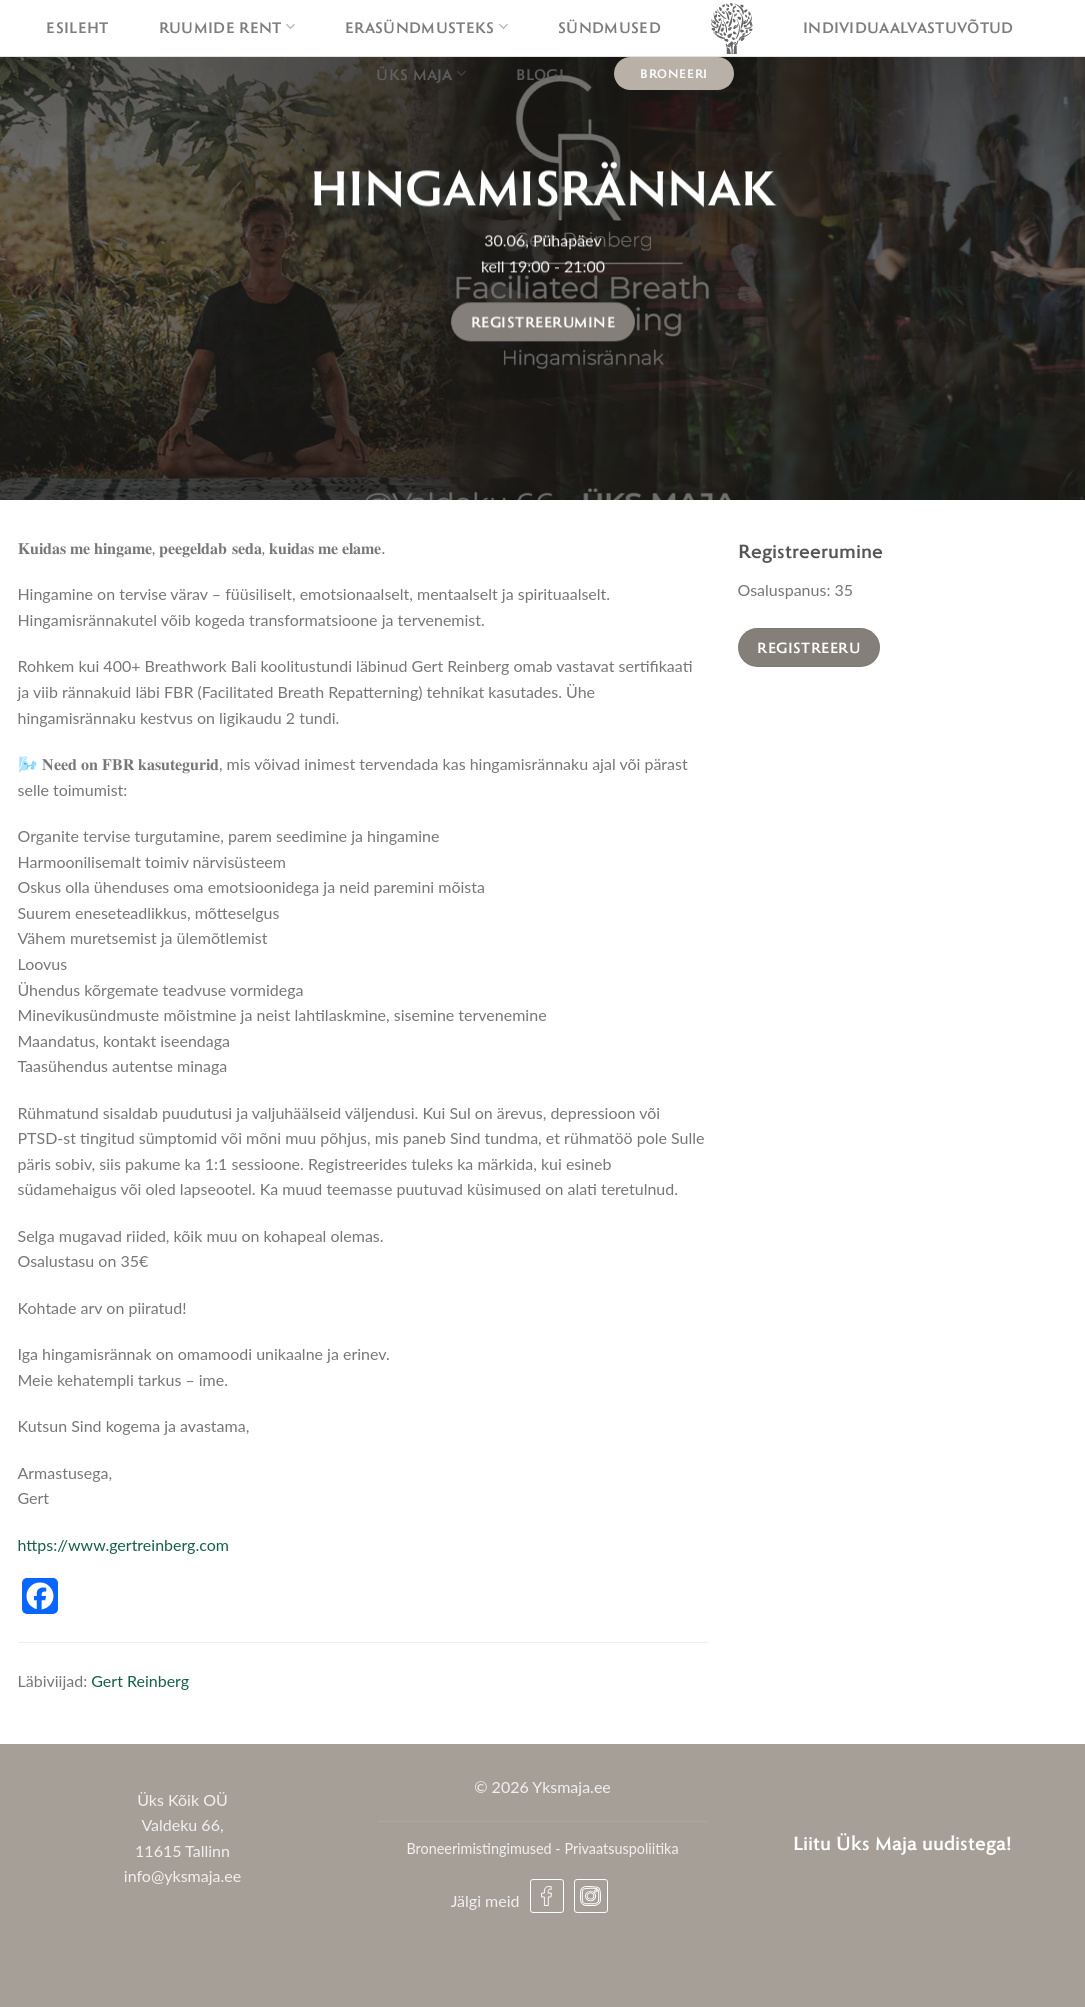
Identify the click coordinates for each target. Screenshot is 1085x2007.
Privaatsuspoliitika (621, 1848)
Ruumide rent (227, 27)
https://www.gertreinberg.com (123, 1544)
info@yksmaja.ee (182, 1875)
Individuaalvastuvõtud (908, 27)
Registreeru (808, 647)
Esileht (77, 27)
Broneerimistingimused (478, 1848)
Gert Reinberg (140, 1680)
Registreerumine (543, 322)
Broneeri (674, 73)
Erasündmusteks (426, 27)
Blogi (540, 74)
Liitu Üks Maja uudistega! (902, 1842)
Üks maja (421, 74)
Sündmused (609, 27)
